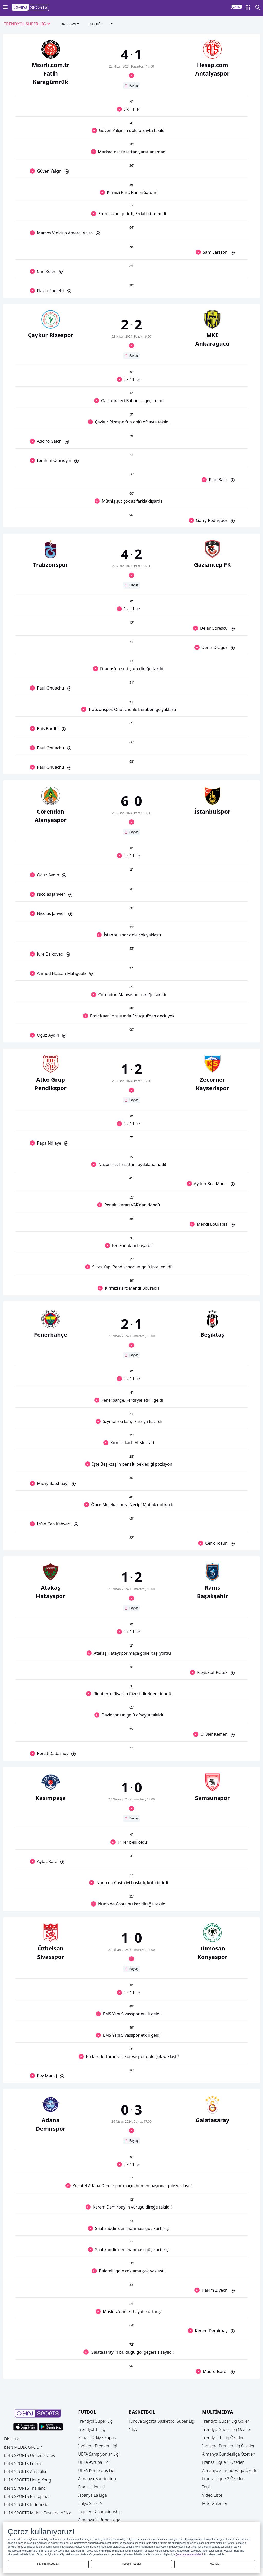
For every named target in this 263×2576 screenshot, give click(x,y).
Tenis (207, 2487)
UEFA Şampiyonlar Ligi (98, 2454)
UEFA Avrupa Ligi (94, 2462)
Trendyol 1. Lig (91, 2429)
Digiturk (11, 2439)
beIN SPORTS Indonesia (26, 2504)
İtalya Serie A (90, 2503)
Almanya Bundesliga (97, 2478)
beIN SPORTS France (23, 2463)
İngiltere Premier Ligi (97, 2446)
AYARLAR (215, 2564)
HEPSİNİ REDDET (131, 2564)
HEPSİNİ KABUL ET (48, 2564)
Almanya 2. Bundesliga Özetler (230, 2470)
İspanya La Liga (92, 2495)
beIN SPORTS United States (29, 2455)
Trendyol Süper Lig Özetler (226, 2429)
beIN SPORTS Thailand (25, 2488)
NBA (133, 2429)
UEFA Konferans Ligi (96, 2470)
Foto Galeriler (214, 2503)
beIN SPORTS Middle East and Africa (37, 2513)
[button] (31, 7)
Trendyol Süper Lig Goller (225, 2421)
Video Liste (212, 2495)
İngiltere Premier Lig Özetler (228, 2446)
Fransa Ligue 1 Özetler (223, 2462)
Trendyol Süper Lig (95, 2421)
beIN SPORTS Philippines (27, 2496)
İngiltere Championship (100, 2511)
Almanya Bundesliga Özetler (228, 2454)
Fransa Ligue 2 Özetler (223, 2478)
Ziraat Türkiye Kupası (97, 2437)
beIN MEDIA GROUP (23, 2447)
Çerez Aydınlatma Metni (189, 2554)
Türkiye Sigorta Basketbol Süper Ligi (162, 2421)
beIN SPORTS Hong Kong (27, 2480)
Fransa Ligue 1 (91, 2487)
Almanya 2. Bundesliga (99, 2520)
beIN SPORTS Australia (25, 2472)
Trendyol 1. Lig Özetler (223, 2437)
